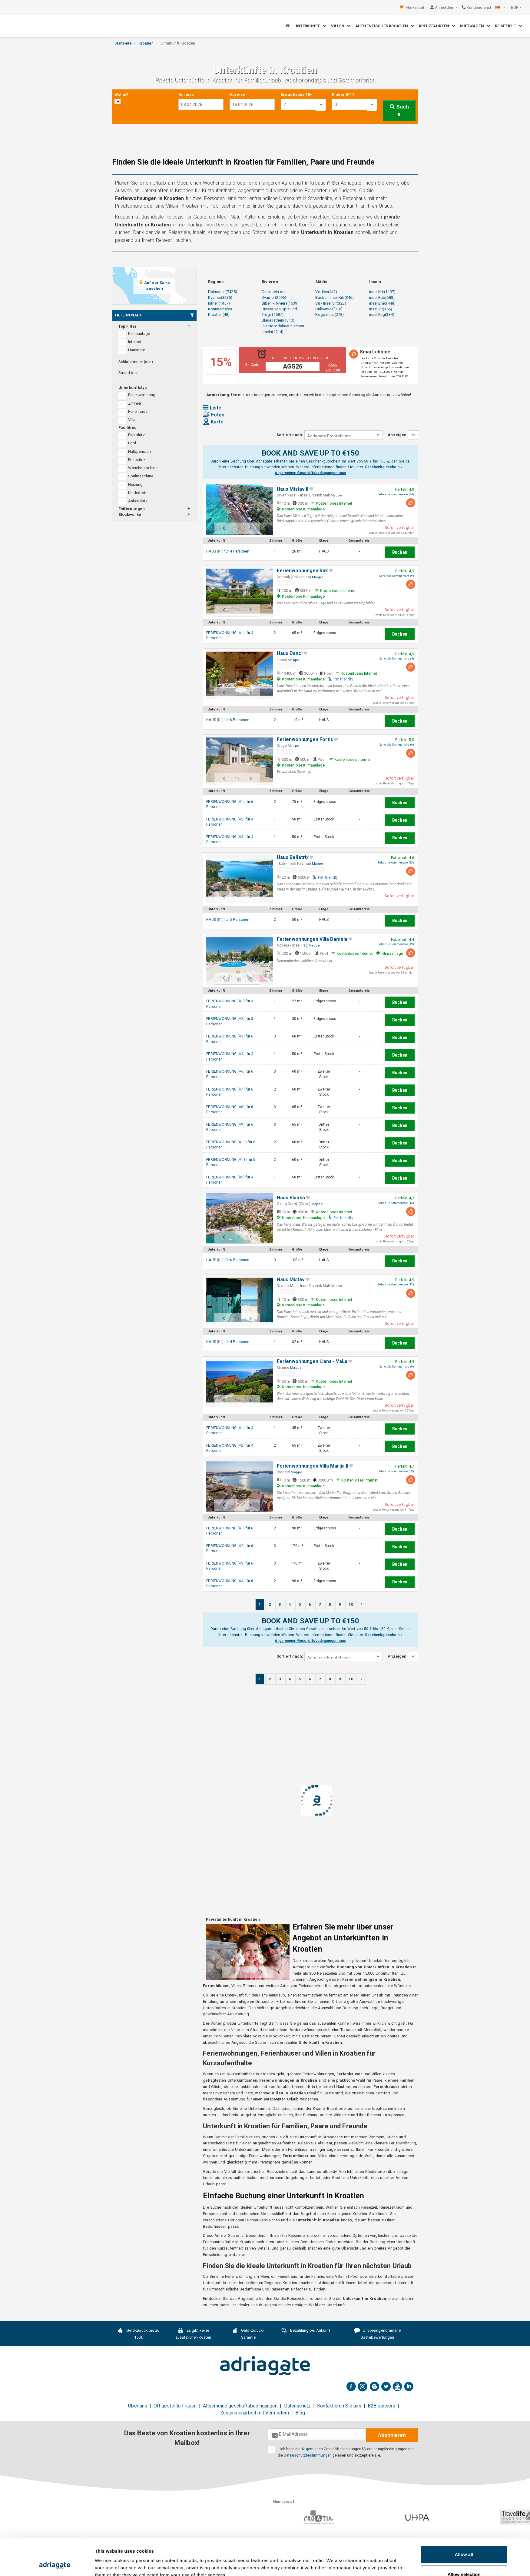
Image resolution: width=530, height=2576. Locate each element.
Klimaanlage (139, 333)
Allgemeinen (312, 2449)
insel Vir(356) (380, 309)
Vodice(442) (326, 291)
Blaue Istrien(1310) (278, 320)
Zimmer (135, 403)
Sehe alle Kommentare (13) (396, 1202)
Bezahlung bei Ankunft (305, 2331)
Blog (300, 2413)
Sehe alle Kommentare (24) (396, 494)
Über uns (137, 2406)
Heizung (135, 484)
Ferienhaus (138, 411)
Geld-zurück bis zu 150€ (139, 2334)
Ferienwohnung (142, 395)
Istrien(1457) (219, 303)
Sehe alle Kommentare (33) (396, 1284)
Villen (341, 26)
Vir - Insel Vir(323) (330, 303)
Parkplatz (136, 435)
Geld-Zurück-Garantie (248, 2334)
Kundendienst (476, 7)
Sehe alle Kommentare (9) (396, 575)
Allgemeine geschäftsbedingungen (240, 2406)
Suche (399, 110)
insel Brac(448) (382, 303)
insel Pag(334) (381, 314)
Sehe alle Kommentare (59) (396, 1471)
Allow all (464, 2520)
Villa (132, 419)
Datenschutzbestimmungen (308, 2455)
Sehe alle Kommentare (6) (396, 744)
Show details (333, 2560)
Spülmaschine (140, 476)
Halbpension (139, 451)
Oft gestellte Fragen (175, 2406)
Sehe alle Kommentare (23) (396, 862)
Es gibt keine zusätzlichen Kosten (193, 2334)
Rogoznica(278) (329, 314)
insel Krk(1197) (382, 291)
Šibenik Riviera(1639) (280, 303)
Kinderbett (137, 492)
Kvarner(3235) (220, 297)
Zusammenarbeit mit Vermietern (254, 2413)
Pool (132, 443)
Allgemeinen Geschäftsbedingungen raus (310, 473)
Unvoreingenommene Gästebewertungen (377, 2334)
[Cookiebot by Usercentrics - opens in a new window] (54, 2564)
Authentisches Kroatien (384, 26)
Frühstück (137, 459)
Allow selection (463, 2540)
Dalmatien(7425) (222, 291)
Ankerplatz (137, 501)
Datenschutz (297, 2406)
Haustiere (136, 350)
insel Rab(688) (382, 297)
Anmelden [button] (446, 7)
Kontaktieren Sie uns (339, 2406)
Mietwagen (475, 26)
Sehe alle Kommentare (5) (396, 658)
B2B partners (382, 2406)
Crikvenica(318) (329, 309)
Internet (134, 341)
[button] (500, 8)
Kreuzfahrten (437, 26)
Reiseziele (508, 26)
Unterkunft (310, 26)
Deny (464, 2559)
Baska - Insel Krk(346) (334, 297)
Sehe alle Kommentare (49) (396, 944)
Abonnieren (392, 2435)
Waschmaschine (142, 468)
